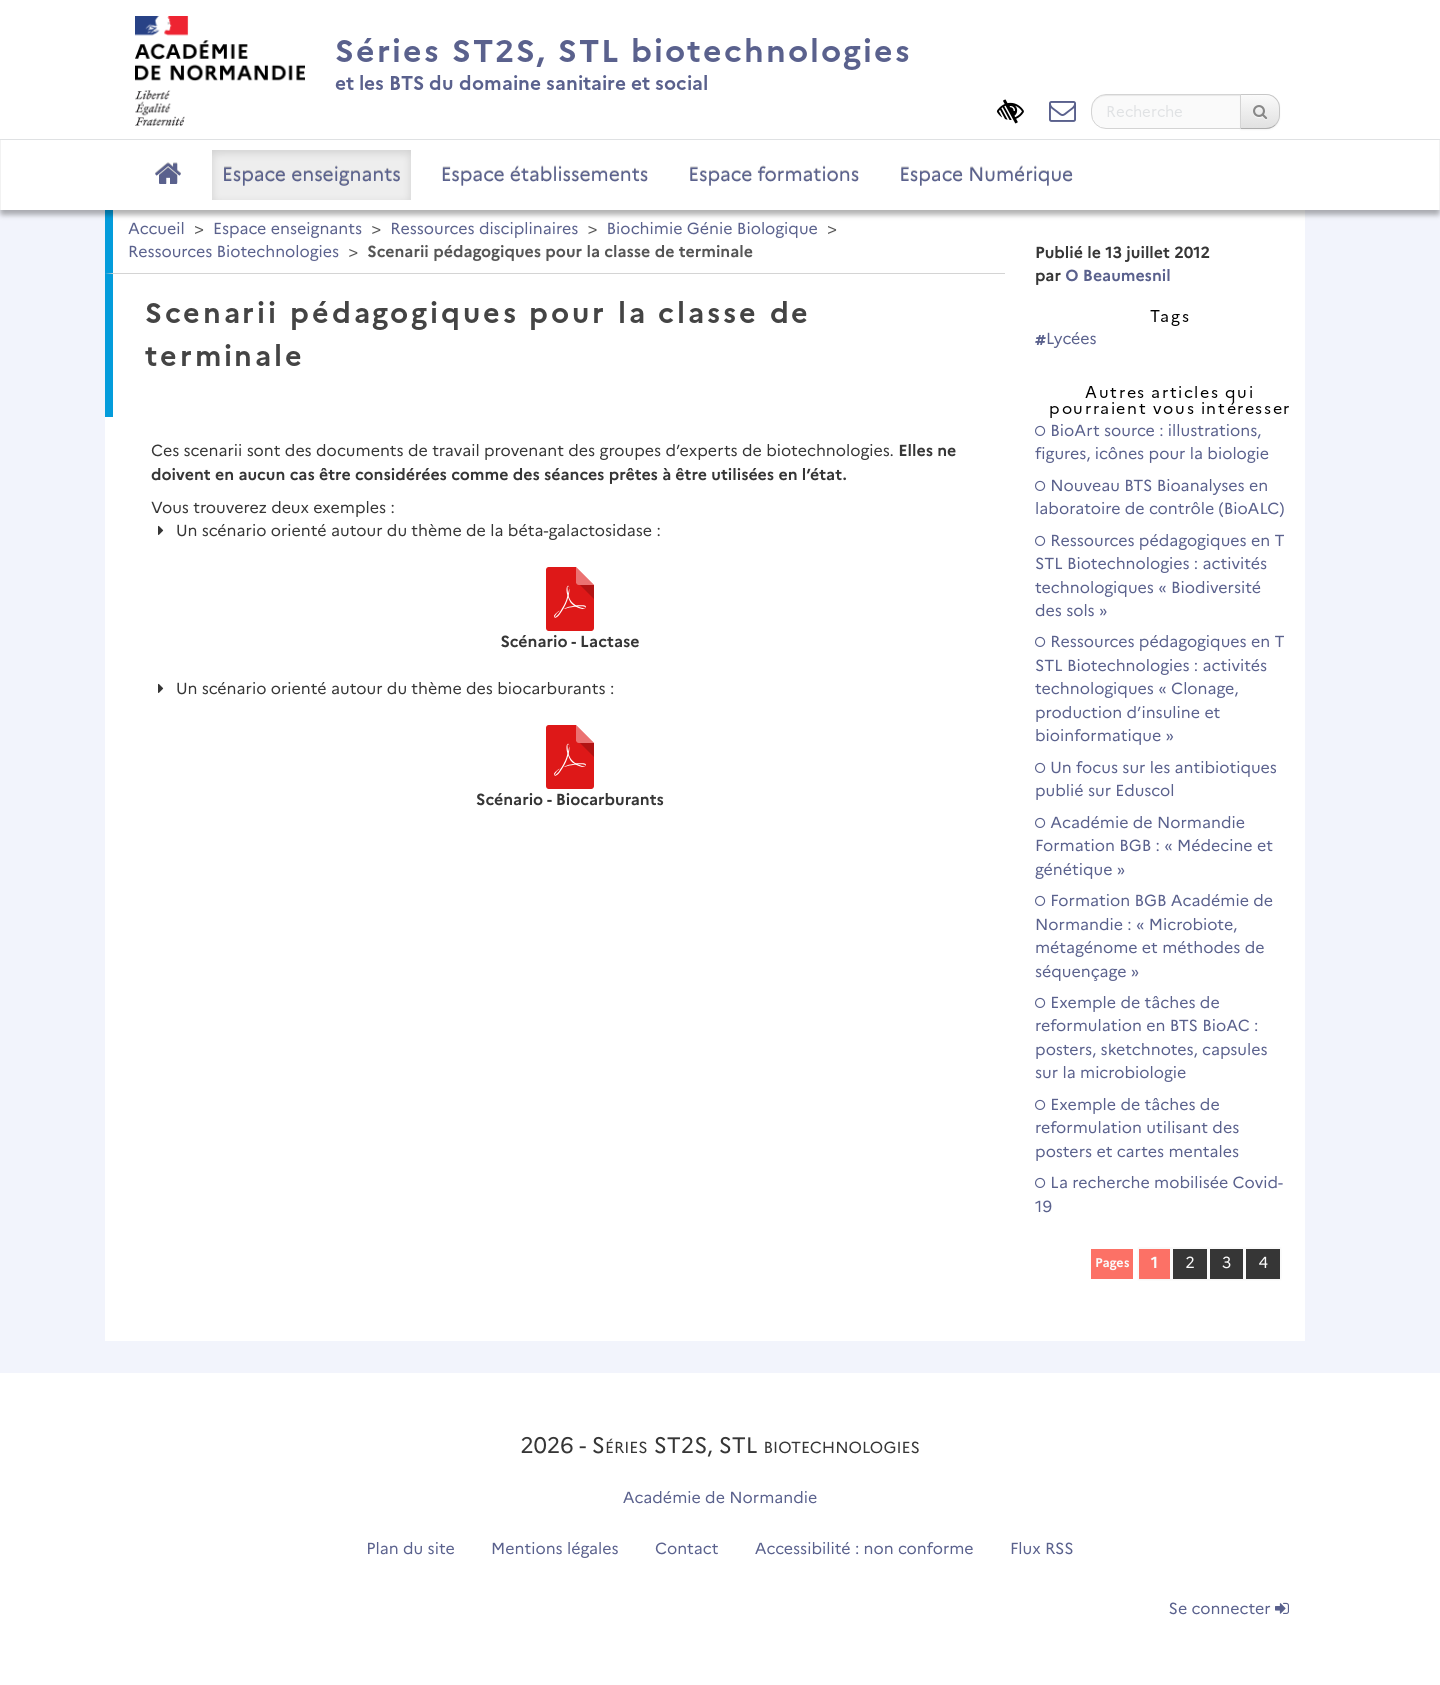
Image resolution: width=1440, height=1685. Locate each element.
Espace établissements (545, 174)
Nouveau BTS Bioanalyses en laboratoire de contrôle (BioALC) (1160, 498)
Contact (687, 1549)
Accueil (156, 229)
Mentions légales (555, 1549)
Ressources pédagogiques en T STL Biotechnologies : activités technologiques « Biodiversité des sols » (1160, 576)
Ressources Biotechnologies (233, 252)
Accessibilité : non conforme (864, 1549)
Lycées (1066, 339)
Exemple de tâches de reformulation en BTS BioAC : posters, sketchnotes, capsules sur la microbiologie (1151, 1038)
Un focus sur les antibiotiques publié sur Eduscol (1156, 780)
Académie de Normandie (720, 1498)
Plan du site (410, 1549)
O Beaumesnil (1118, 276)
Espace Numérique (986, 174)
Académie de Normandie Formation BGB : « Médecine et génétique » (1154, 847)
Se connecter (1229, 1609)
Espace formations (773, 174)
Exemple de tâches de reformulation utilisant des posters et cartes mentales (1137, 1129)
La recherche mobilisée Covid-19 (1159, 1195)
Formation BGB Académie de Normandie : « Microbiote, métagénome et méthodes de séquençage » (1154, 936)
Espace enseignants (311, 174)
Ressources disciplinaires (484, 229)
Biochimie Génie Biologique (712, 229)
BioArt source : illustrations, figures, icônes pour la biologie (1152, 443)
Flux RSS (1042, 1549)
